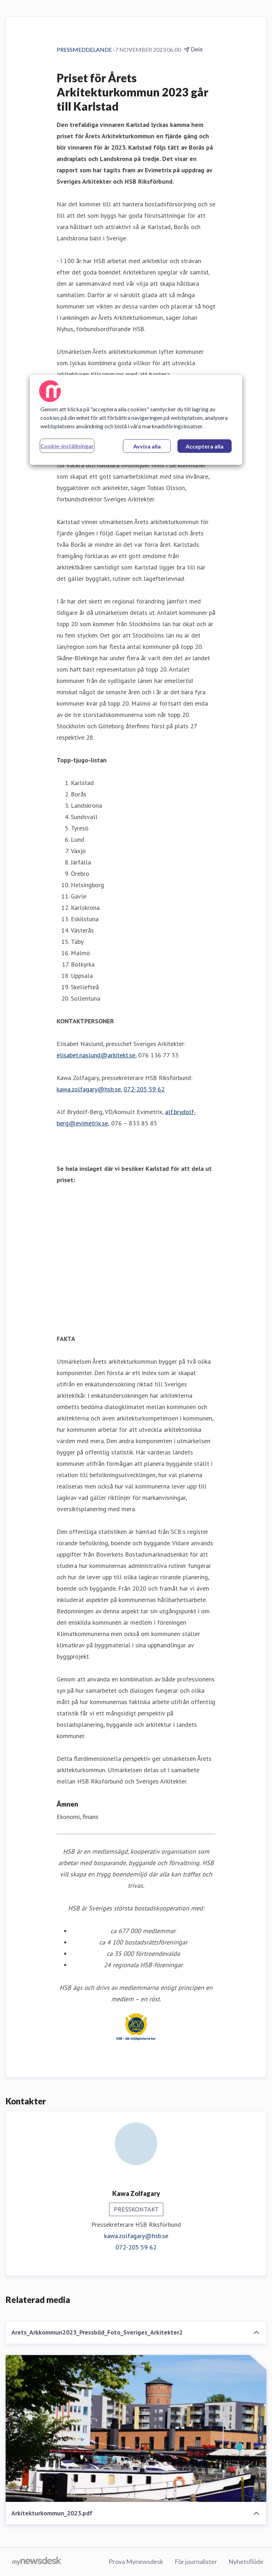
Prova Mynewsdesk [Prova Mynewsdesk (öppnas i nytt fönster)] (136, 2561)
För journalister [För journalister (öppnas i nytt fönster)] (196, 2561)
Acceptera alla (204, 446)
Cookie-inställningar (67, 446)
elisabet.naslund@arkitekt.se (96, 1055)
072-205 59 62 (144, 1089)
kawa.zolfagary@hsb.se (89, 1089)
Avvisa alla (147, 446)
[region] (136, 420)
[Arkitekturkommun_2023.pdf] (136, 2428)
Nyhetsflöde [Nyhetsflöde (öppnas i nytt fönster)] (246, 2561)
